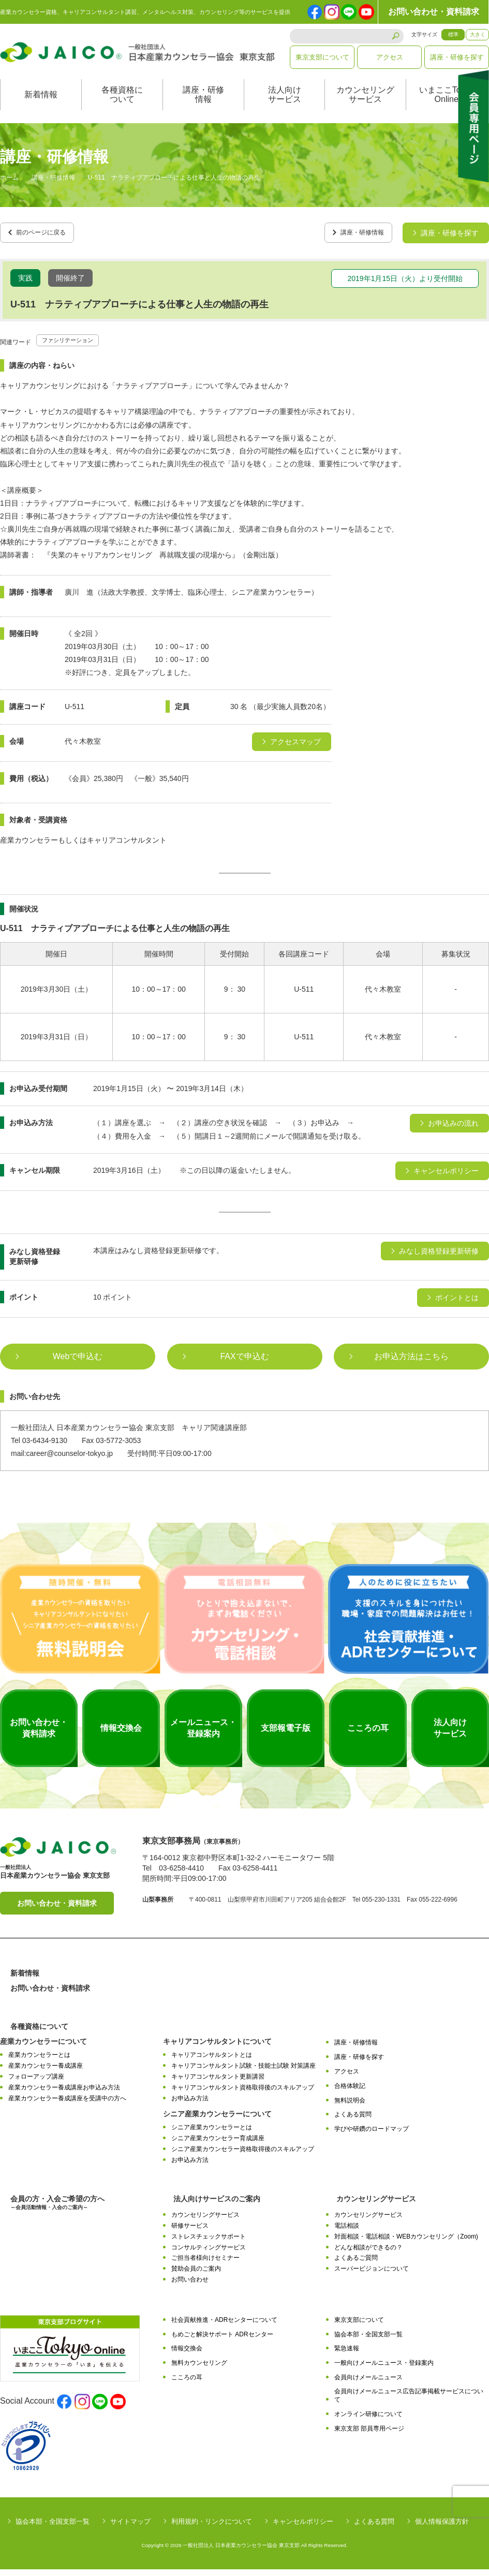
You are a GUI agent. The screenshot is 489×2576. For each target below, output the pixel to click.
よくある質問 (353, 2121)
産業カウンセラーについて (43, 2048)
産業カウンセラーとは (39, 2062)
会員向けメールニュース (368, 2384)
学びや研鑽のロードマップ (371, 2136)
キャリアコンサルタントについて (217, 2048)
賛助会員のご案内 (196, 2275)
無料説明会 (349, 2107)
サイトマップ (130, 2528)
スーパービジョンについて (371, 2275)
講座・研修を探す (457, 57)
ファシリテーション (74, 347)
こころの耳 (186, 2384)
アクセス (389, 57)
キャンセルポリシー (303, 2528)
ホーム (9, 188)
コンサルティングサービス (208, 2254)
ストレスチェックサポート (208, 2243)
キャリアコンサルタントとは (211, 2062)
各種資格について (122, 105)
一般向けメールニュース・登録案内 (384, 2370)
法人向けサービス (284, 105)
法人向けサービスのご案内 (216, 2206)
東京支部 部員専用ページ (369, 2435)
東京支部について (322, 57)
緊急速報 (346, 2355)
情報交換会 (186, 2355)
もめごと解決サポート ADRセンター (222, 2341)
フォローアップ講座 (36, 2083)
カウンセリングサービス (365, 105)
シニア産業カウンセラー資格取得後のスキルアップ (242, 2155)
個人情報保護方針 (442, 2528)
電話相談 (346, 2232)
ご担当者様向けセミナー (205, 2265)
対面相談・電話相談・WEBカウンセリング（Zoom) (406, 2243)
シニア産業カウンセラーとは (211, 2134)
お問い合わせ (190, 2286)
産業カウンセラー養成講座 (45, 2073)
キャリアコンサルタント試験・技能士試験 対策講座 (243, 2073)
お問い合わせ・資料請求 (433, 11)
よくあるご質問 (356, 2265)
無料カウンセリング (199, 2370)
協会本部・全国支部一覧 (368, 2341)
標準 (453, 34)
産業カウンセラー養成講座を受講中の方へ (67, 2105)
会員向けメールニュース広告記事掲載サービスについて (408, 2402)
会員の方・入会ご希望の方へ (57, 2209)
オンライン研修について (368, 2421)
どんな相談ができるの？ (368, 2254)
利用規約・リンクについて (211, 2528)
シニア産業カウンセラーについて (217, 2121)
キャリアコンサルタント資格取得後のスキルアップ (242, 2094)
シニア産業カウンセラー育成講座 (217, 2145)
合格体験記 (349, 2092)
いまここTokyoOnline (446, 105)
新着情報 (40, 105)
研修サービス (190, 2232)
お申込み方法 (190, 2105)
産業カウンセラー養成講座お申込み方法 (64, 2094)
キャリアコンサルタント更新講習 (217, 2083)
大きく (477, 34)
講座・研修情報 (203, 105)
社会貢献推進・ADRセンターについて (224, 2326)
